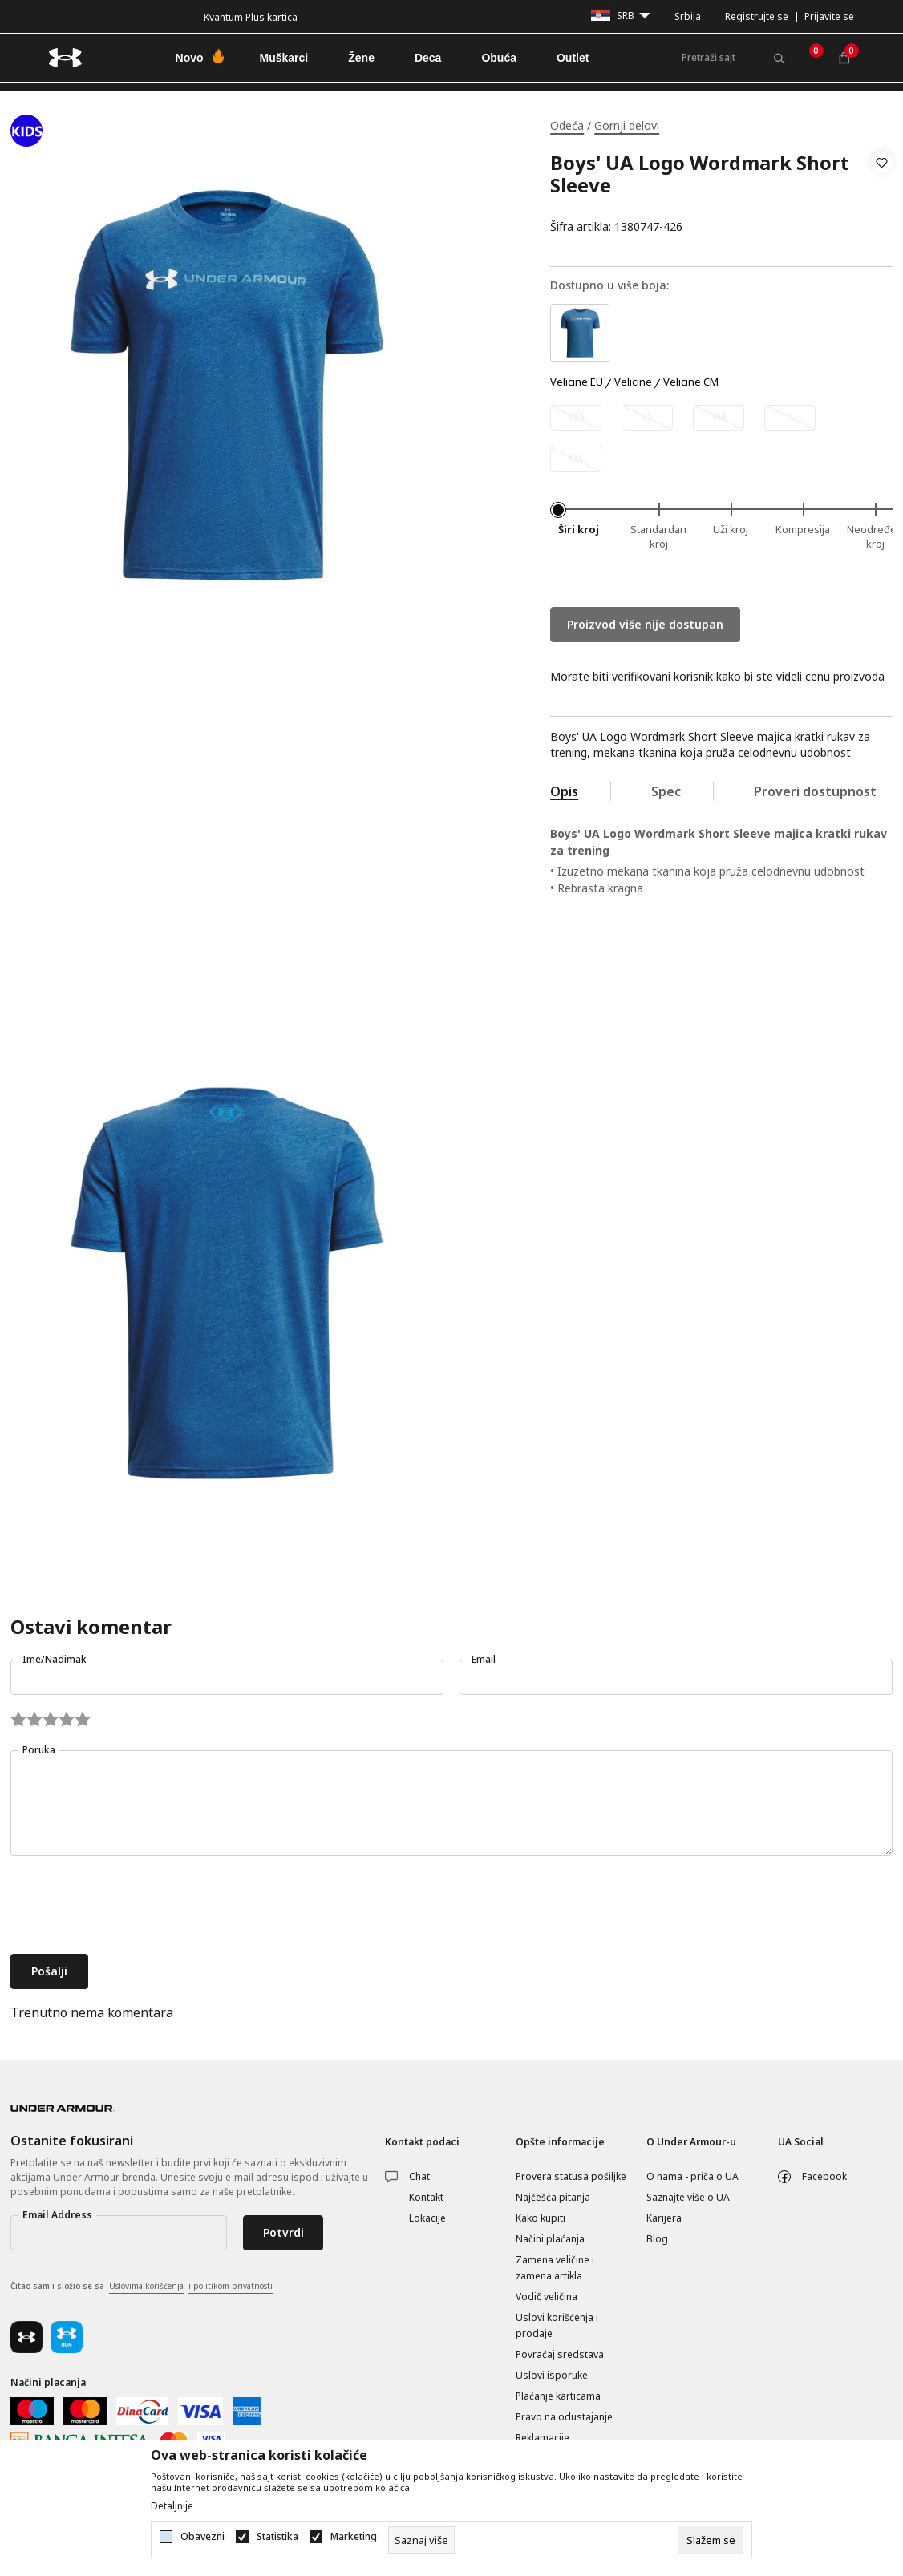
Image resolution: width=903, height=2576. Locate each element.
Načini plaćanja (550, 2239)
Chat (419, 2176)
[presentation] (132, 1906)
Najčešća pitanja (553, 2197)
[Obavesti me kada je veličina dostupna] (575, 418)
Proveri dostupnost (815, 791)
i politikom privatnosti (230, 2285)
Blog (657, 2239)
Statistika (277, 2537)
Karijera (664, 2218)
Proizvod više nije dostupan (645, 624)
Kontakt (426, 2197)
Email (484, 1659)
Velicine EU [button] (576, 382)
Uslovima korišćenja (146, 2285)
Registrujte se (756, 16)
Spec (666, 791)
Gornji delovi (626, 125)
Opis (564, 791)
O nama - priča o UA (692, 2176)
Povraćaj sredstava (560, 2354)
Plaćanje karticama (558, 2396)
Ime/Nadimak (54, 1659)
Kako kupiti (540, 2218)
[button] (882, 195)
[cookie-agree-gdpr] (710, 2540)
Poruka (38, 1750)
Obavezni (202, 2537)
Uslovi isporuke (552, 2375)
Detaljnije (172, 2506)
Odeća (567, 125)
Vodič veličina (546, 2296)
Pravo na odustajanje (564, 2417)
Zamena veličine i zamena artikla (555, 2268)
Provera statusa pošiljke (571, 2176)
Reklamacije (542, 2438)
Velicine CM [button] (691, 382)
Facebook (824, 2176)
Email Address (57, 2215)
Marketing (353, 2537)
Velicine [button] (633, 382)
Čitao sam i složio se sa (141, 2286)
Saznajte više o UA (688, 2197)
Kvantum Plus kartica (251, 17)
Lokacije (427, 2218)
